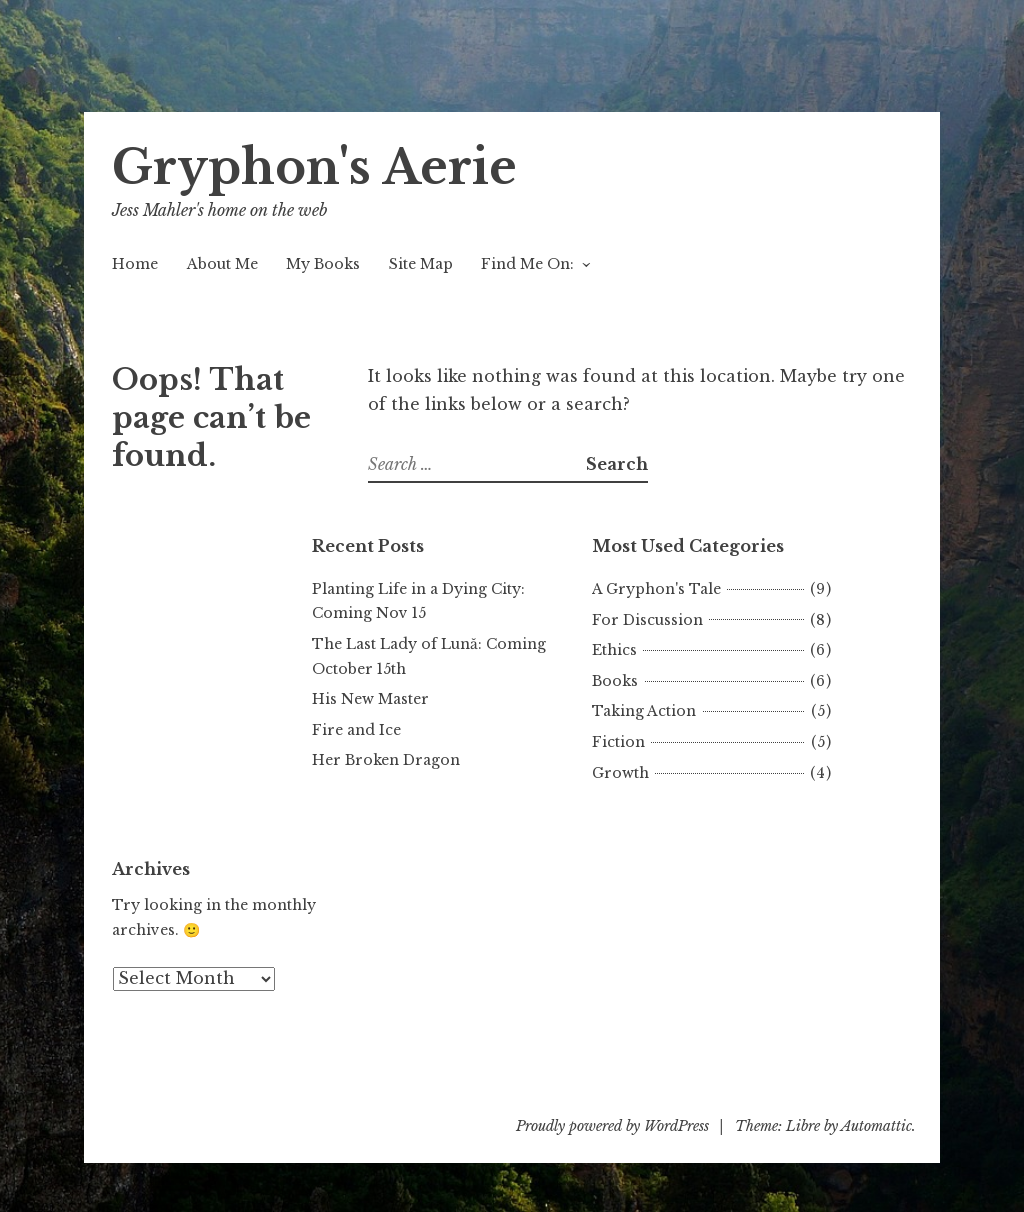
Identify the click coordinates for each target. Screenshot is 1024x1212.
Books (615, 681)
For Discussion (647, 620)
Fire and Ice (356, 730)
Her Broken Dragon (386, 760)
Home (135, 264)
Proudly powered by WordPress (612, 1126)
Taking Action (644, 711)
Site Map (421, 264)
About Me (222, 264)
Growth (620, 773)
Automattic (876, 1126)
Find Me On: (527, 264)
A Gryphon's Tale (656, 589)
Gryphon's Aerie (314, 167)
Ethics (614, 650)
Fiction (618, 742)
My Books (323, 264)
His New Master (370, 699)
